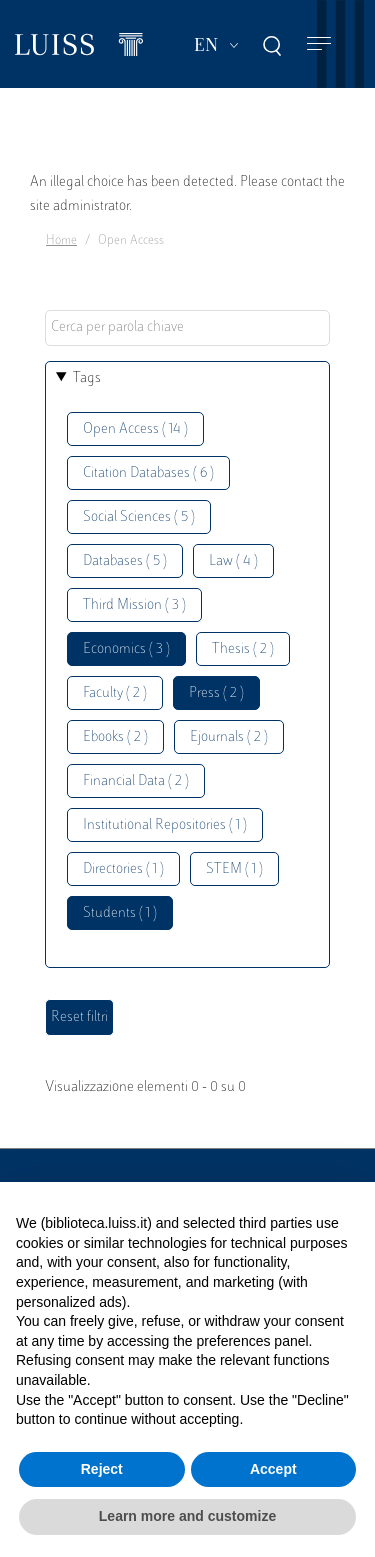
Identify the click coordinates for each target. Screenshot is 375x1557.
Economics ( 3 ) (126, 649)
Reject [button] (102, 1469)
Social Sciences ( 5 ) (139, 517)
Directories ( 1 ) (123, 869)
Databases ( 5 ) (125, 561)
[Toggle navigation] (319, 44)
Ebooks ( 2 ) (115, 737)
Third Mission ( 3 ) (134, 605)
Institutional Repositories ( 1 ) (165, 825)
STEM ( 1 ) (234, 869)
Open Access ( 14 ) (135, 429)
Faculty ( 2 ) (115, 693)
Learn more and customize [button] (187, 1516)
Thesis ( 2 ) (243, 649)
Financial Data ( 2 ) (136, 781)
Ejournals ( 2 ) (229, 737)
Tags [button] (87, 378)
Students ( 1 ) (120, 913)
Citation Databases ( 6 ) (148, 473)
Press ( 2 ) (216, 693)
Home (61, 241)
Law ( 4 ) (233, 561)
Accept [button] (273, 1469)
